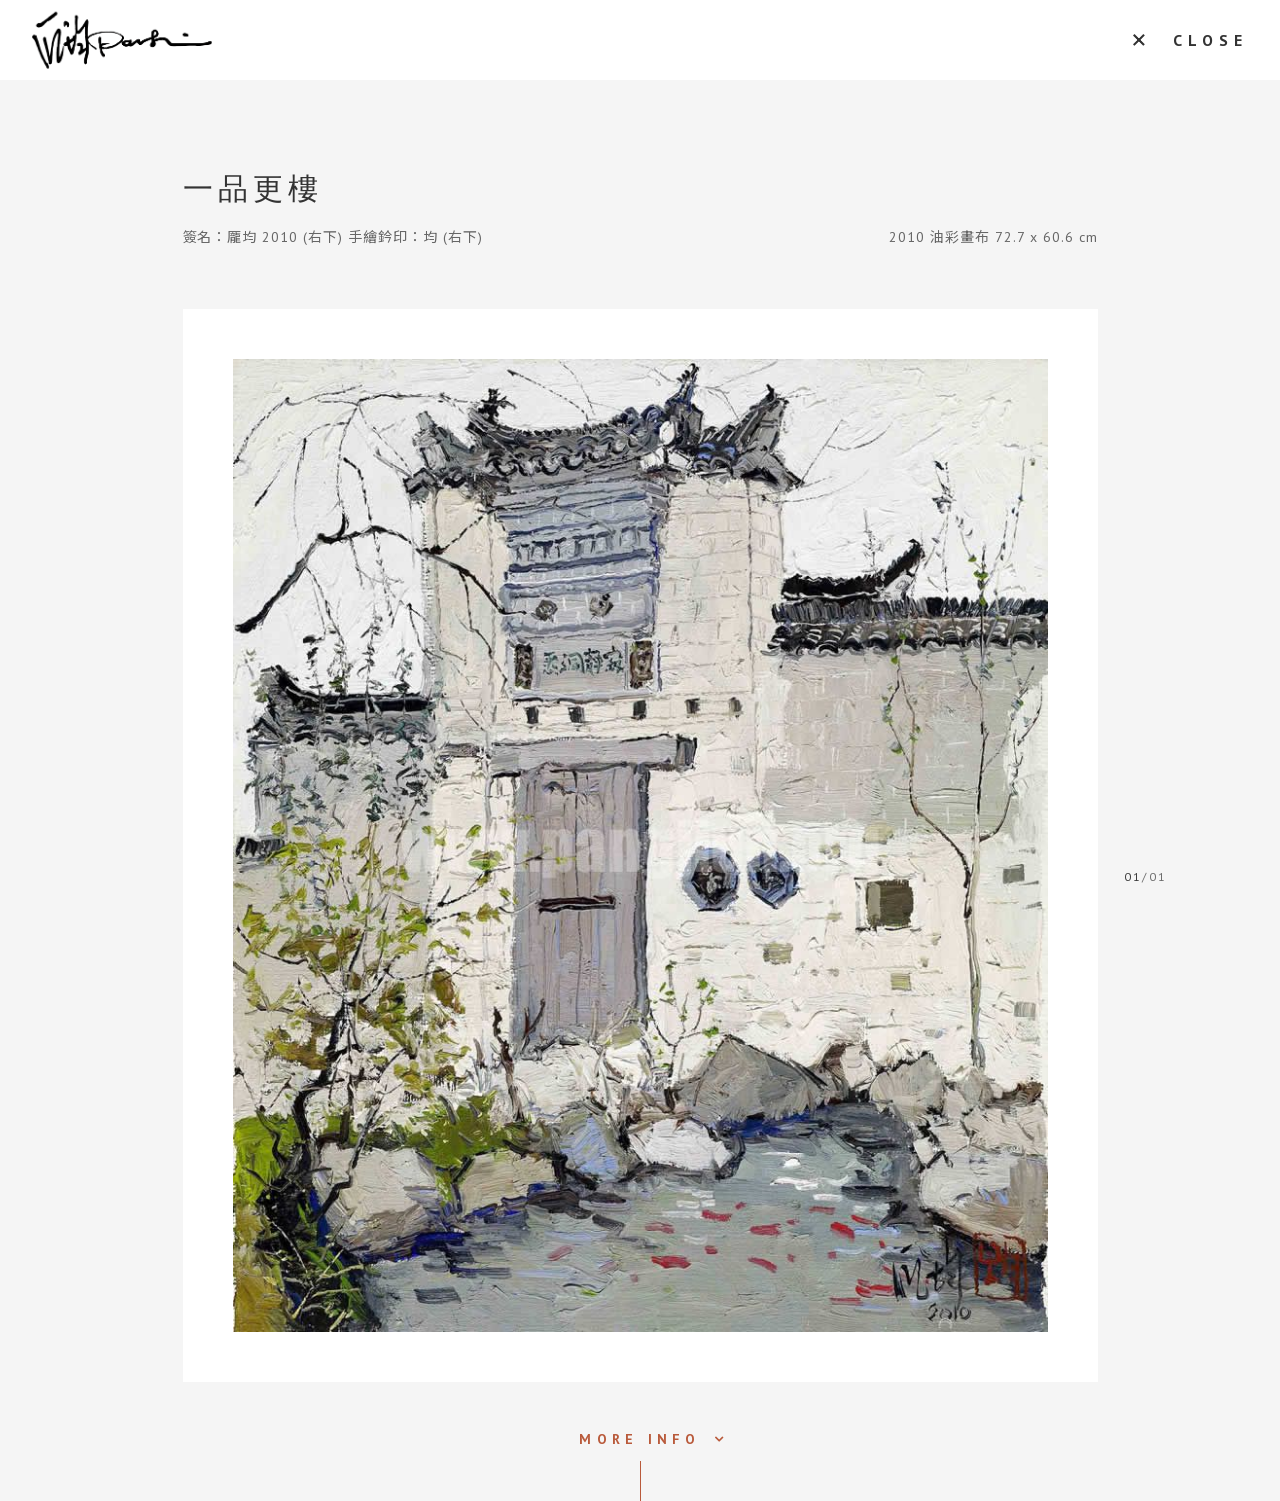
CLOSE (1210, 40)
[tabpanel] (640, 845)
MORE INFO (639, 1439)
